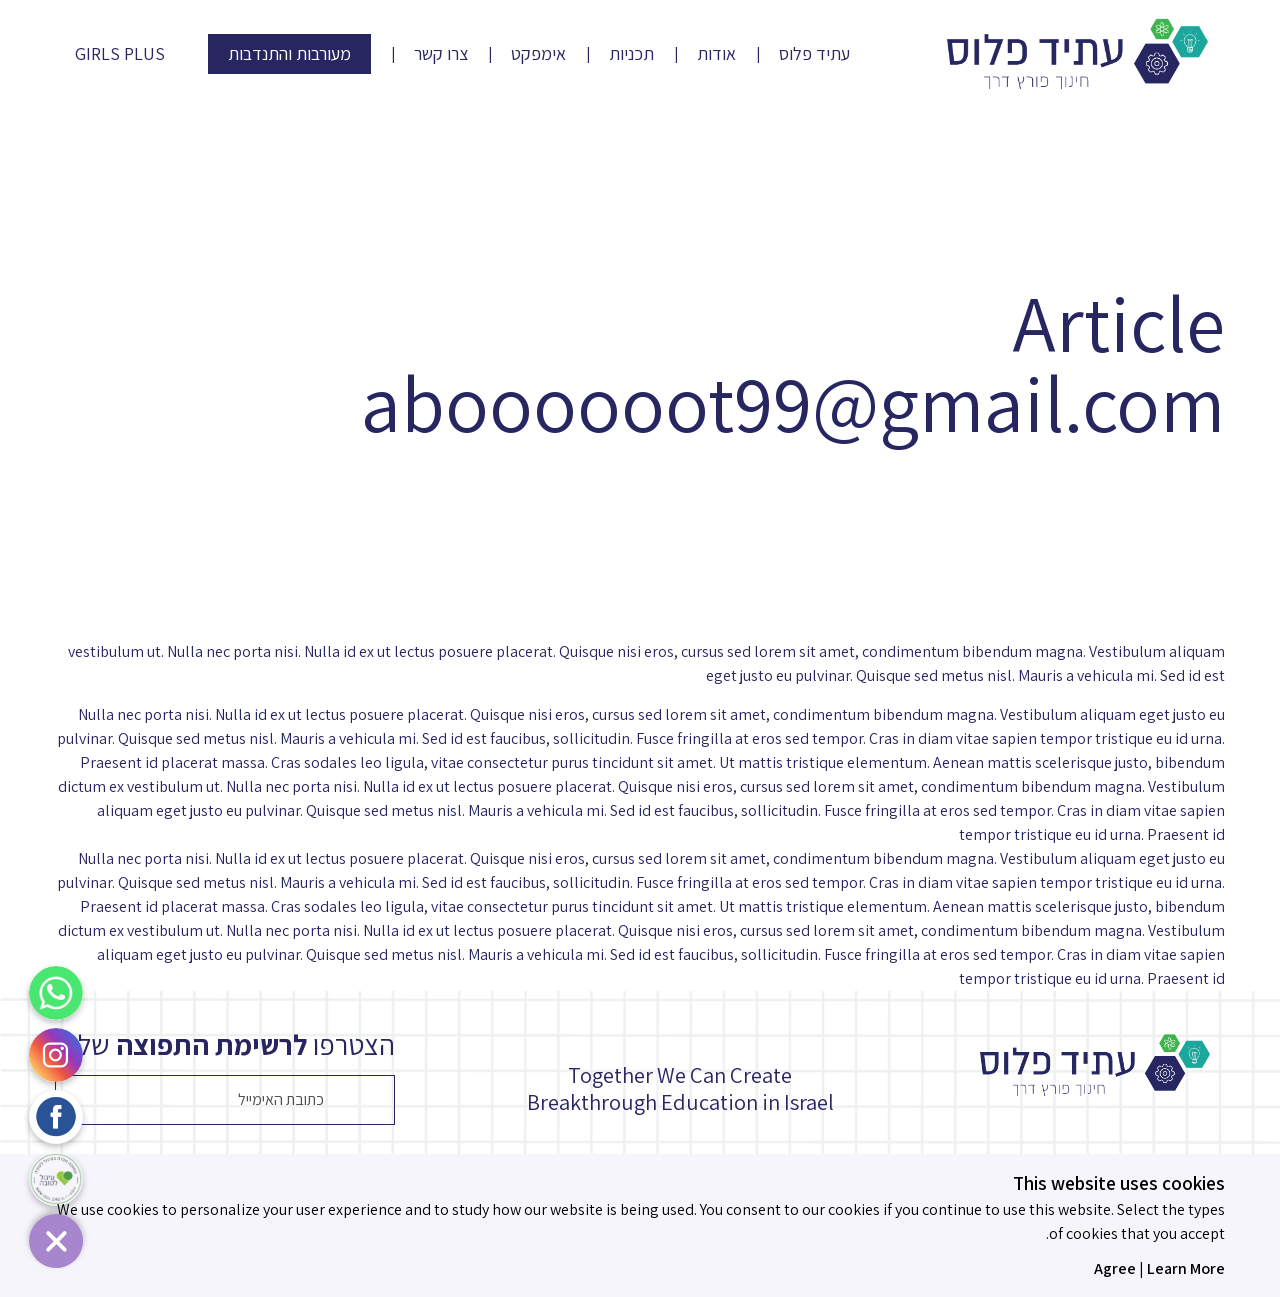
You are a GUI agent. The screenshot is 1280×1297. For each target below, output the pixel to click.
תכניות (631, 54)
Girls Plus (120, 54)
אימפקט (538, 54)
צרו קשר (441, 54)
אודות (716, 54)
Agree (1115, 1268)
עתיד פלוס (814, 54)
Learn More (1186, 1268)
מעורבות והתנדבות (289, 53)
